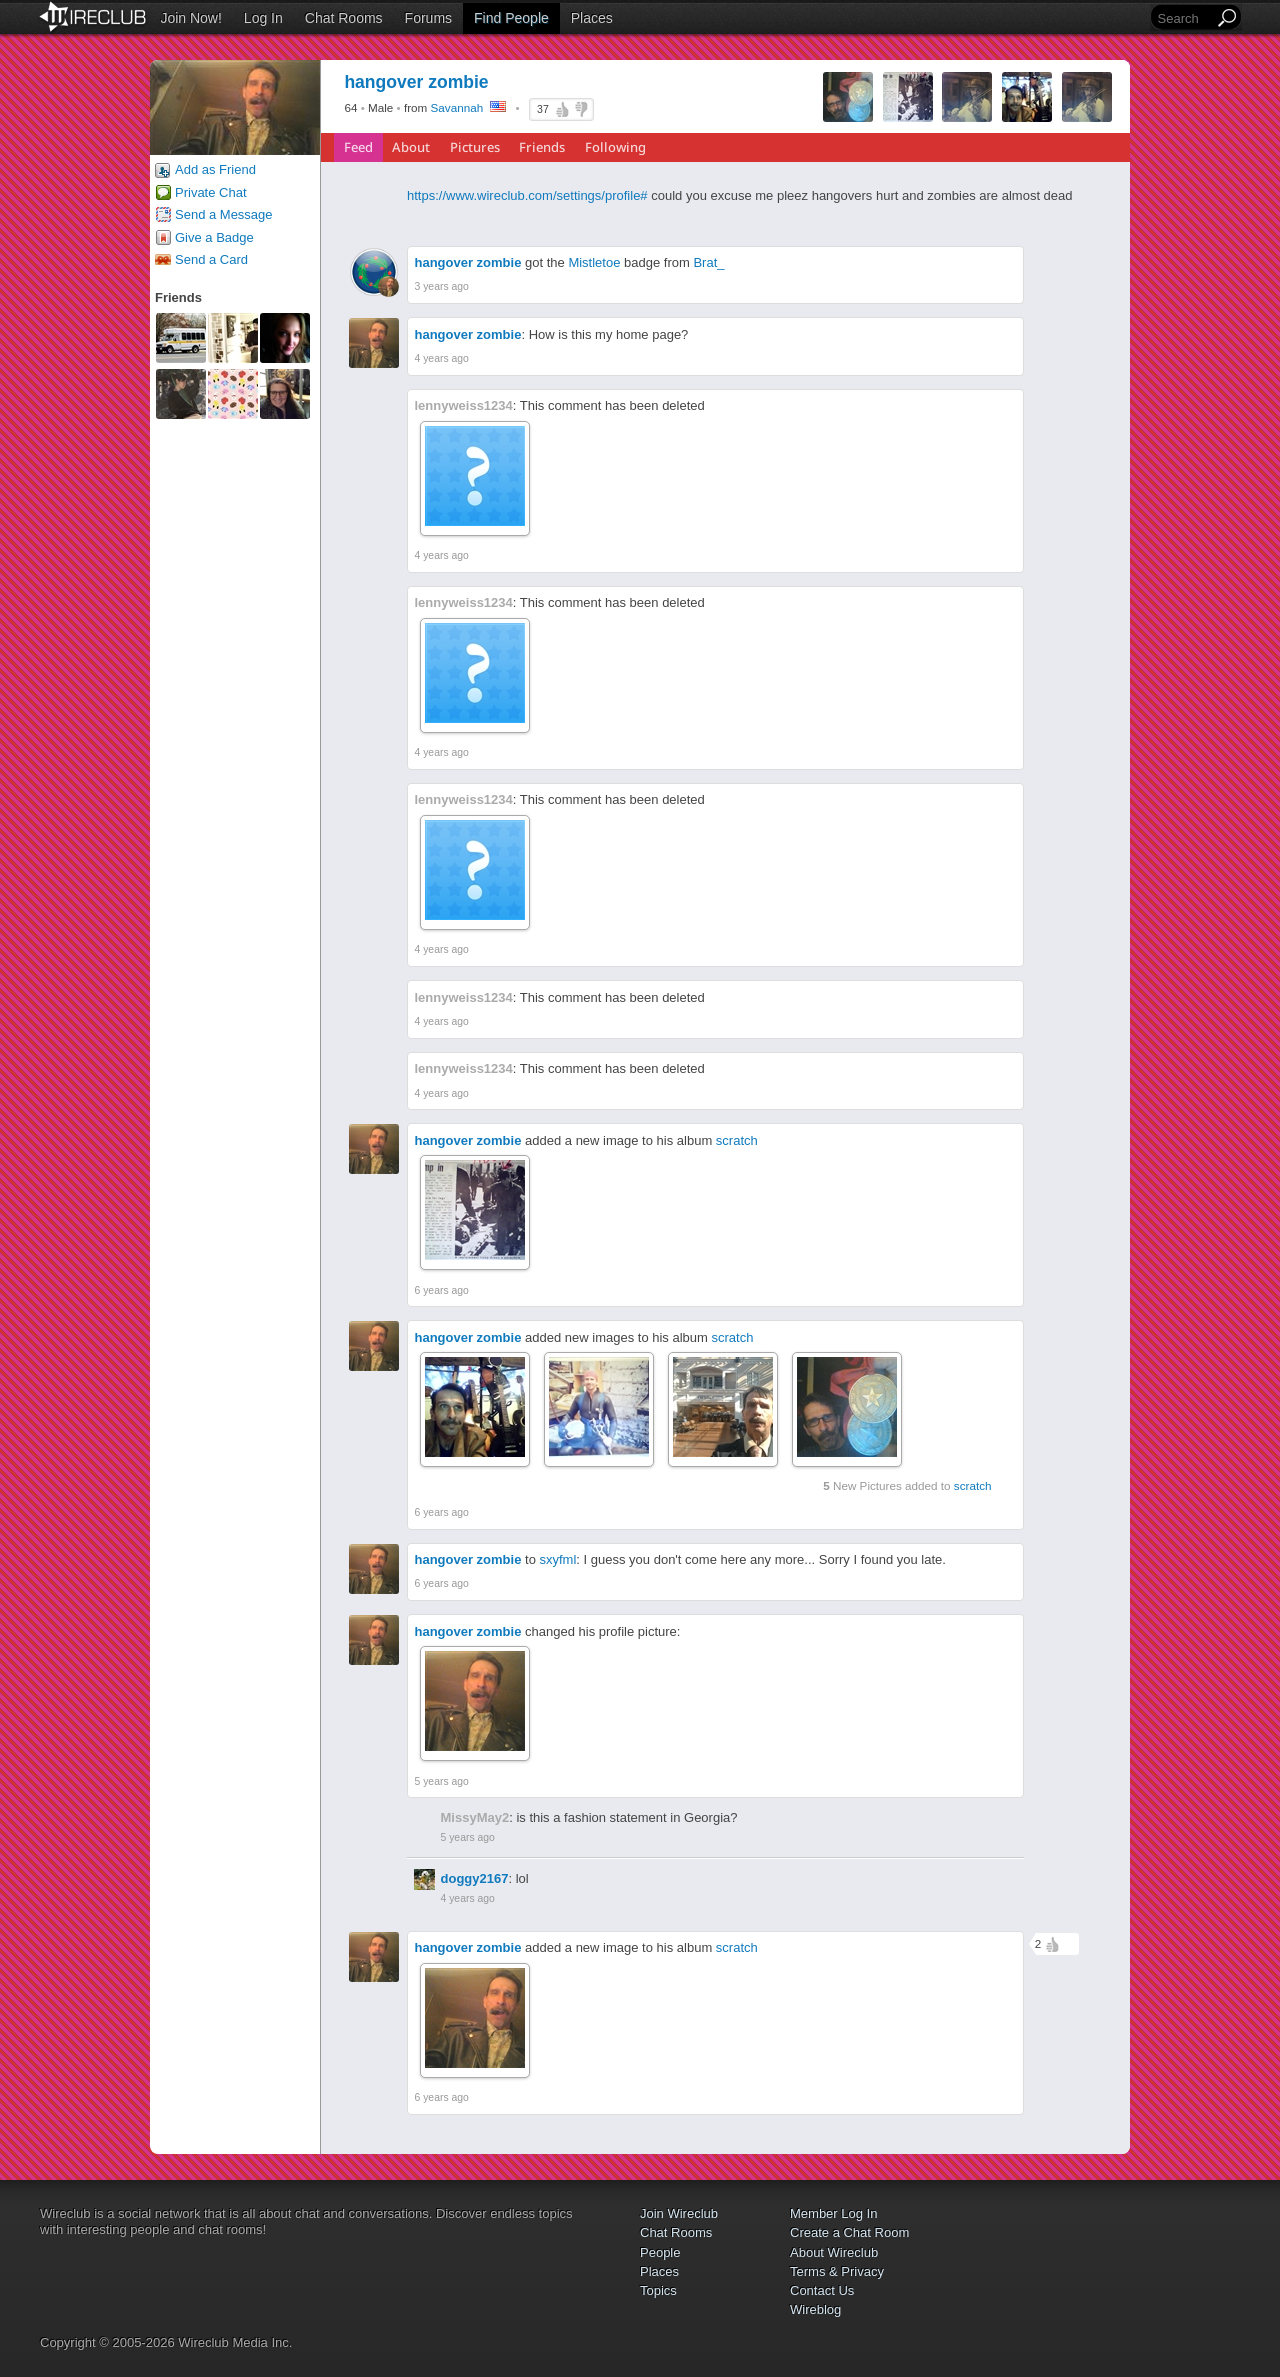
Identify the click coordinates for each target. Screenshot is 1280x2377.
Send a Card (211, 259)
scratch (737, 1140)
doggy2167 (475, 1878)
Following (615, 147)
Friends (542, 147)
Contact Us (822, 2290)
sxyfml (558, 1559)
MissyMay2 (475, 1817)
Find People (511, 18)
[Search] (1184, 18)
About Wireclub (834, 2252)
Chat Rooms (344, 18)
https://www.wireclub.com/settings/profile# (527, 195)
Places (592, 18)
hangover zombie (468, 262)
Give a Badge (214, 237)
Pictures (475, 147)
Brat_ (708, 262)
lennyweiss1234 (464, 405)
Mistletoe (594, 262)
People (660, 2252)
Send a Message (224, 214)
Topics (658, 2290)
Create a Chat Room (849, 2232)
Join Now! (190, 18)
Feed (358, 147)
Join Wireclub (679, 2213)
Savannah (457, 107)
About (411, 147)
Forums (428, 18)
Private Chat (211, 192)
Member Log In (833, 2213)
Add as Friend (215, 169)
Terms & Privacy (837, 2271)
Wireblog (815, 2309)
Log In (263, 18)
